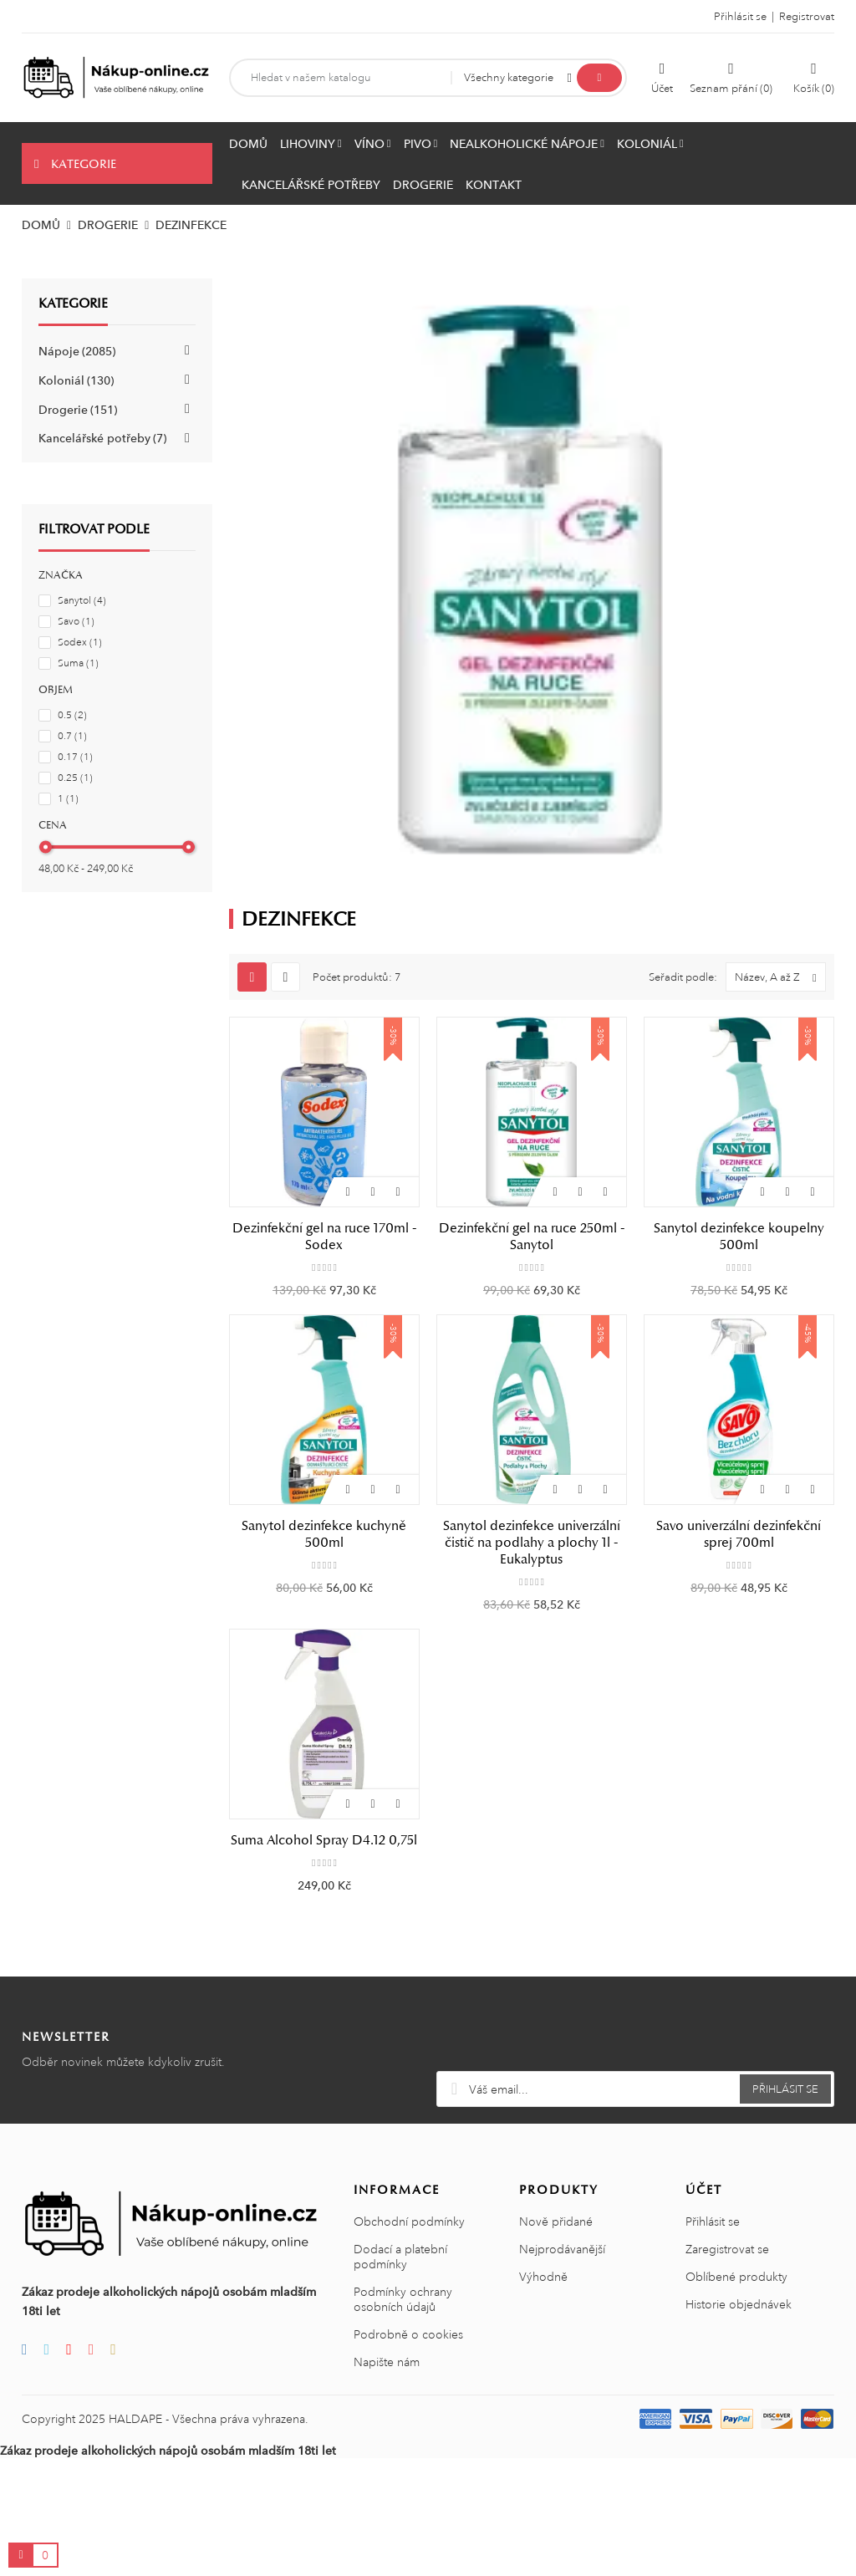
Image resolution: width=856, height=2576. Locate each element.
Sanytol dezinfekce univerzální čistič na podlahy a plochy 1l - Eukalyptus (531, 1543)
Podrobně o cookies (408, 2334)
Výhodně (543, 2276)
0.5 (72, 715)
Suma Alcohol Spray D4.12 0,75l (324, 1840)
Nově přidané (556, 2221)
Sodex (80, 642)
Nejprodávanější (562, 2249)
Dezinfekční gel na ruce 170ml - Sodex (324, 1236)
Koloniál (76, 380)
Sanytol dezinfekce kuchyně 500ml (324, 1534)
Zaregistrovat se (727, 2249)
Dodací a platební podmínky (400, 2257)
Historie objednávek (738, 2304)
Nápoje (76, 351)
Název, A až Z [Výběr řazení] (780, 977)
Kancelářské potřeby (102, 438)
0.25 (75, 778)
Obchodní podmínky (409, 2221)
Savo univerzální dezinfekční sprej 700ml (738, 1534)
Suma (78, 663)
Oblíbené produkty (736, 2276)
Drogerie (77, 409)
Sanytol (82, 600)
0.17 (75, 757)
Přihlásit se (712, 2221)
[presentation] (635, 2030)
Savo (76, 621)
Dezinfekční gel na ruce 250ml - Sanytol (531, 1236)
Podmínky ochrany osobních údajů (403, 2299)
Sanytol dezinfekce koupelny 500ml (739, 1236)
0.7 (72, 736)
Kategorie (73, 303)
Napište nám (387, 2361)
